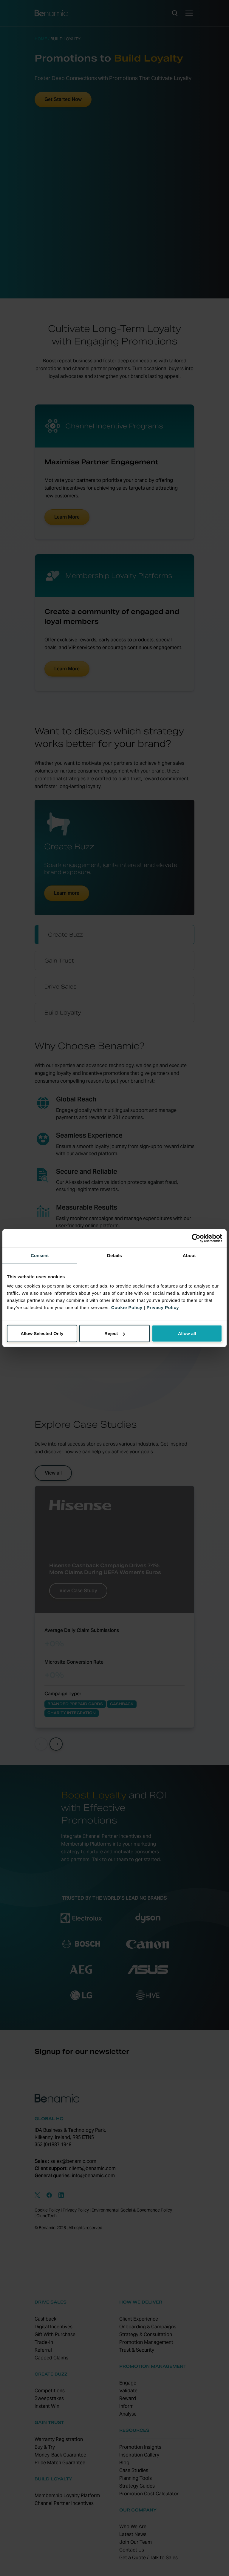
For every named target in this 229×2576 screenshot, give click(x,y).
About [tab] (189, 1255)
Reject (114, 1333)
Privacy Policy (162, 1307)
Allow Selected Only (42, 1333)
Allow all (187, 1333)
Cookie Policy (127, 1307)
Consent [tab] (40, 1255)
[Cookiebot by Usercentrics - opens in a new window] (196, 1237)
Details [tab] (114, 1255)
